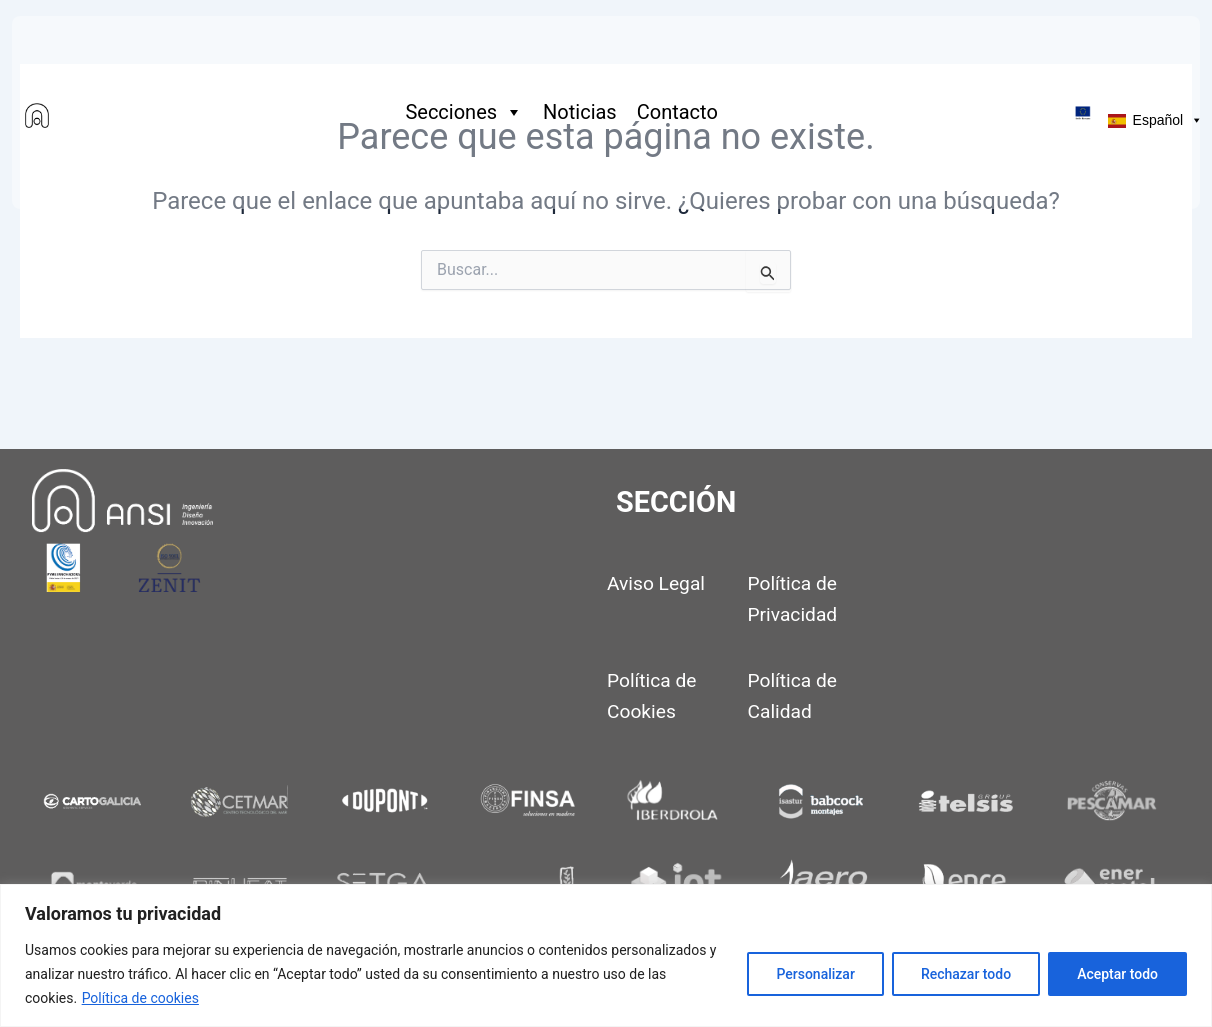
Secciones (464, 112)
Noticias (580, 112)
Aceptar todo (1117, 974)
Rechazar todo (966, 974)
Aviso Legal (656, 583)
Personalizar (815, 974)
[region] (606, 955)
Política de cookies (140, 998)
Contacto (677, 112)
